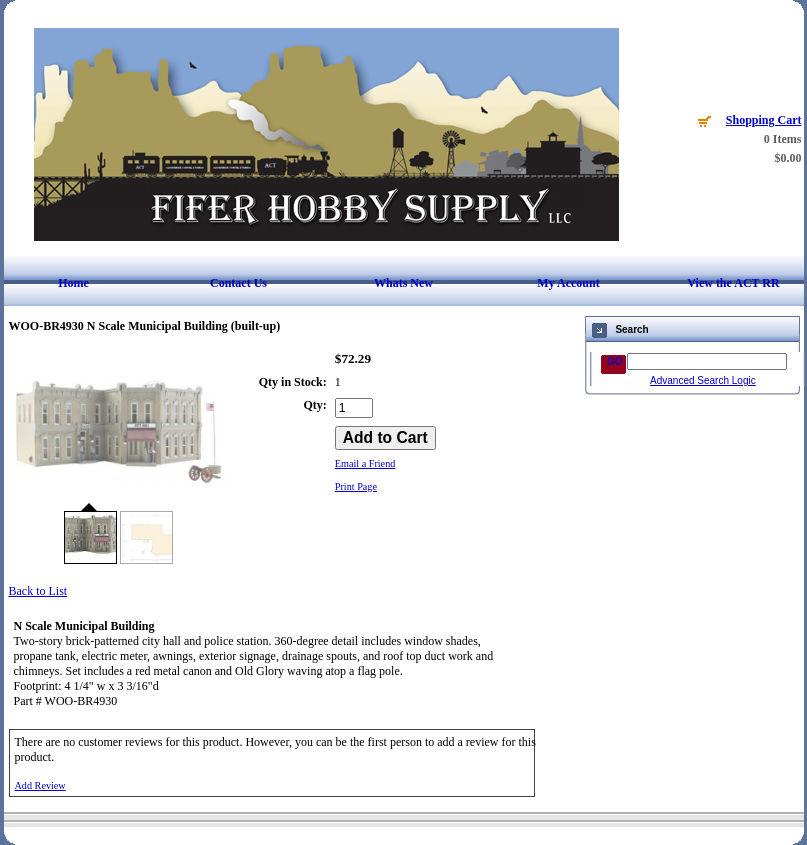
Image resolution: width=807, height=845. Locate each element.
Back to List (38, 591)
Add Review (40, 785)
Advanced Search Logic (703, 380)
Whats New (403, 283)
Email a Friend (365, 463)
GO (615, 361)
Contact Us (238, 283)
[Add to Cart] (385, 438)
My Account (568, 283)
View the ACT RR (733, 283)
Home (73, 283)
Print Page (356, 486)
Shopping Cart (764, 120)
